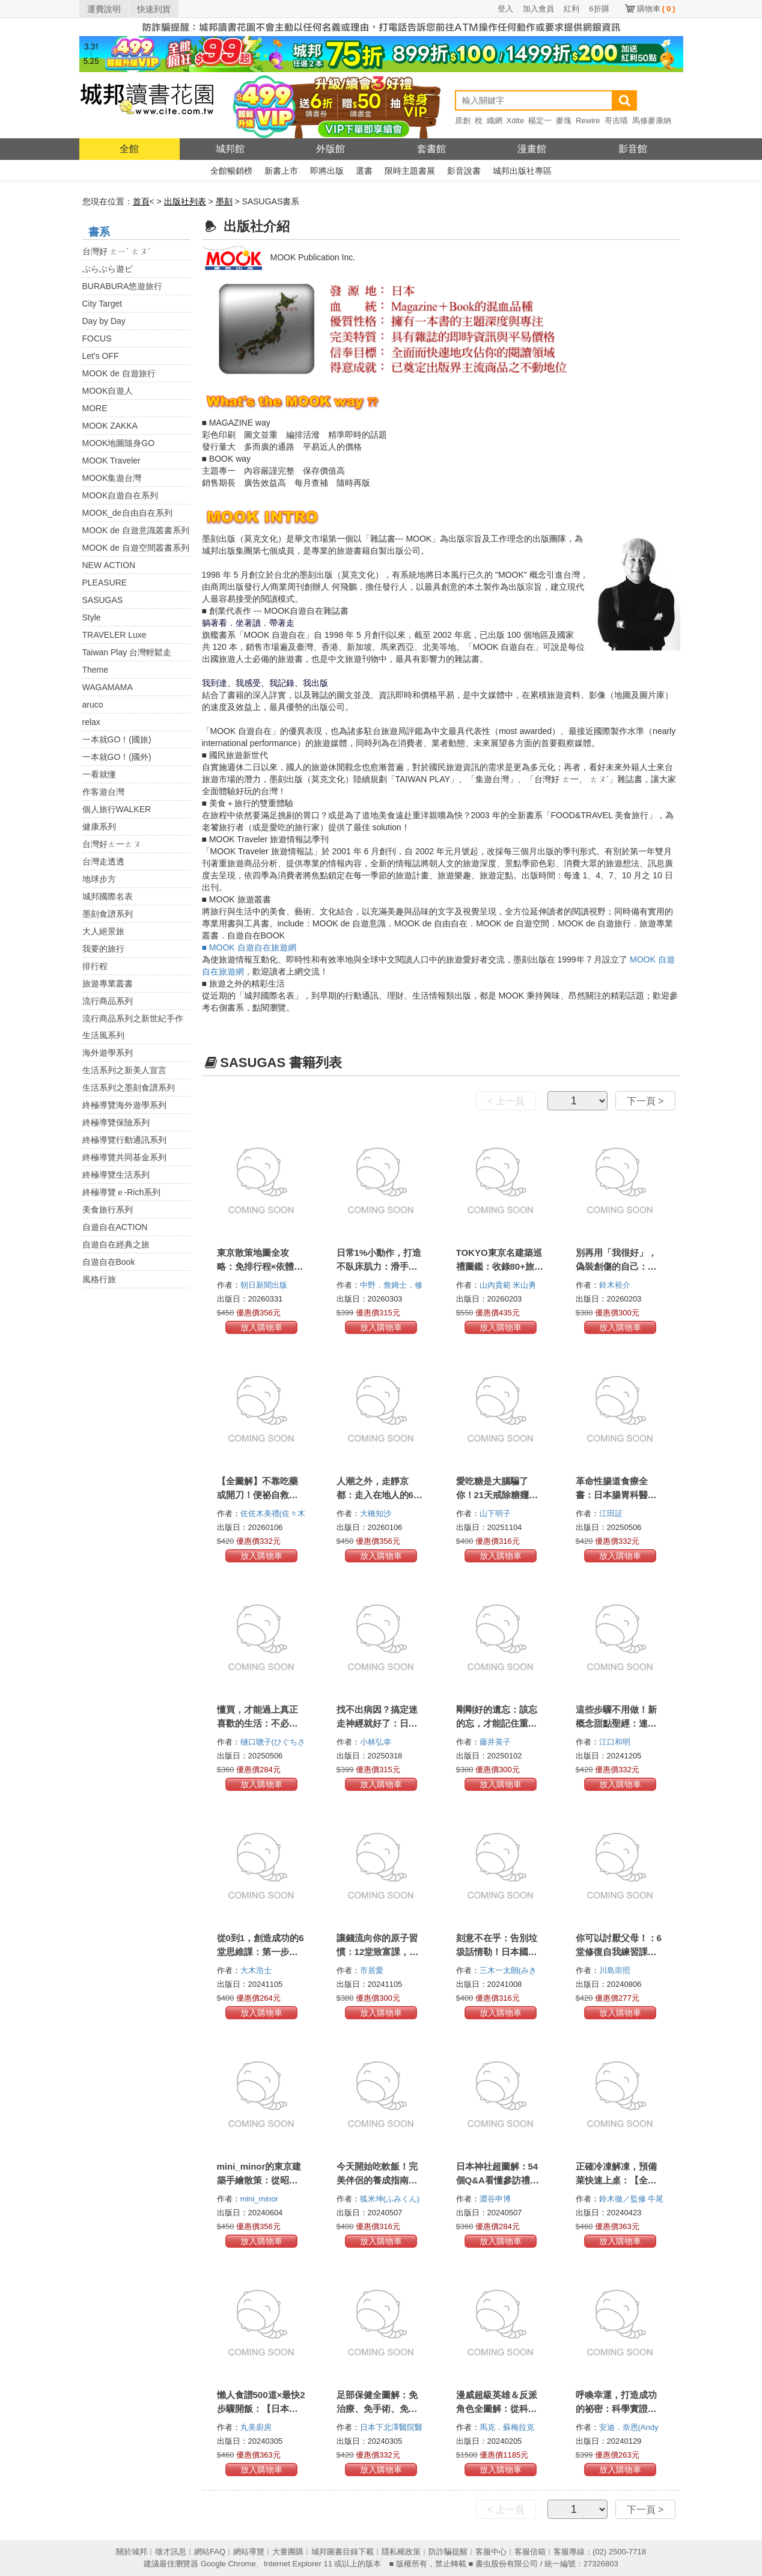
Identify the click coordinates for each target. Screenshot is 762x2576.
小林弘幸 (377, 1741)
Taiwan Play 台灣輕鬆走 (127, 652)
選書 (364, 171)
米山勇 (525, 1285)
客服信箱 (530, 2551)
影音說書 (464, 171)
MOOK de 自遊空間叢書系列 (135, 547)
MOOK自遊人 (107, 391)
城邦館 (230, 149)
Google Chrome (228, 2563)
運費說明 (104, 9)
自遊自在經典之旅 (116, 1244)
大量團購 (287, 2551)
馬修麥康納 (651, 120)
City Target (102, 303)
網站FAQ (209, 2551)
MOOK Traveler (111, 460)
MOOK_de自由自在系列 (127, 513)
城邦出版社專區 (522, 171)
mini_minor (260, 2198)
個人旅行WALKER (116, 809)
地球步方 (99, 879)
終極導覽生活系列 (116, 1174)
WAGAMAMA (107, 687)
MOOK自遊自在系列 (120, 495)
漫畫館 (531, 149)
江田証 (612, 1513)
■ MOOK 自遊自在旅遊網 (249, 947)
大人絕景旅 (103, 931)
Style (91, 617)
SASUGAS (102, 600)
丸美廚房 (257, 2427)
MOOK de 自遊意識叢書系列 (135, 530)
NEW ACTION (109, 565)
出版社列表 (185, 201)
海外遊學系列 (107, 1052)
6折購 (599, 8)
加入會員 (538, 8)
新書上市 (281, 171)
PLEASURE (104, 582)
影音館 (632, 149)
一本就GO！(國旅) (116, 739)
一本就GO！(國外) (116, 757)
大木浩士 (257, 1970)
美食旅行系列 (107, 1209)
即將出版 (327, 171)
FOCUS (97, 338)
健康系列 (99, 826)
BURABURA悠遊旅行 (122, 286)
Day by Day (104, 321)
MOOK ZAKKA (110, 425)
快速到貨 (154, 9)
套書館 (431, 149)
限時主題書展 (410, 171)
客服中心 (491, 2551)
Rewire (588, 120)
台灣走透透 (103, 861)
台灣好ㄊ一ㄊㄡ (111, 844)
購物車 (656, 8)
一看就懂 (99, 774)
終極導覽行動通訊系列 (124, 1140)
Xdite (516, 120)
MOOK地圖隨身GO (118, 443)
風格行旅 (99, 1279)
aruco (92, 704)
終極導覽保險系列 (116, 1122)
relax (91, 722)
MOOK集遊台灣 (112, 478)
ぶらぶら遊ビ (107, 269)
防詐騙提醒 (448, 2551)
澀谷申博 (496, 2198)
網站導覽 (248, 2551)
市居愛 (373, 1970)
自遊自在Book (108, 1262)
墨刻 (224, 201)
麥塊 (564, 120)
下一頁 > (645, 1101)
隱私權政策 (401, 2551)
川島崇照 (616, 1970)
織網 (494, 120)
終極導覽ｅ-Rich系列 (121, 1192)
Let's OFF (100, 356)
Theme (95, 670)
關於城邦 (131, 2551)
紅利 (571, 8)
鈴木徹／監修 (623, 2198)
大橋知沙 (377, 1513)
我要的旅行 (103, 948)
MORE (95, 408)
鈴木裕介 (616, 1285)
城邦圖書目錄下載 (342, 2551)
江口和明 (616, 1741)
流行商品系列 (107, 1001)
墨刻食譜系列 (107, 914)
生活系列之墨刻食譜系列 (128, 1087)
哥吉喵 (616, 120)
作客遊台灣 (103, 792)
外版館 (330, 149)
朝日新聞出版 (265, 1285)
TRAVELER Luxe (114, 635)
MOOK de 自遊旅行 (119, 373)
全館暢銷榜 (231, 171)
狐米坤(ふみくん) (390, 2198)
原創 (463, 120)
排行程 (95, 966)
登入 (505, 8)
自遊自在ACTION (115, 1227)
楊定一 (540, 120)
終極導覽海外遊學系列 (124, 1105)
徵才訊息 (170, 2551)
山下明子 (496, 1513)
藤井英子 (496, 1741)
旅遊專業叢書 (107, 983)
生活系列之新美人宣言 (124, 1070)
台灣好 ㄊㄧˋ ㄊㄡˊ (116, 251)
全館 (129, 149)
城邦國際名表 (107, 896)
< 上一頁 (506, 1101)
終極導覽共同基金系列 (124, 1157)
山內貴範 (496, 1285)
